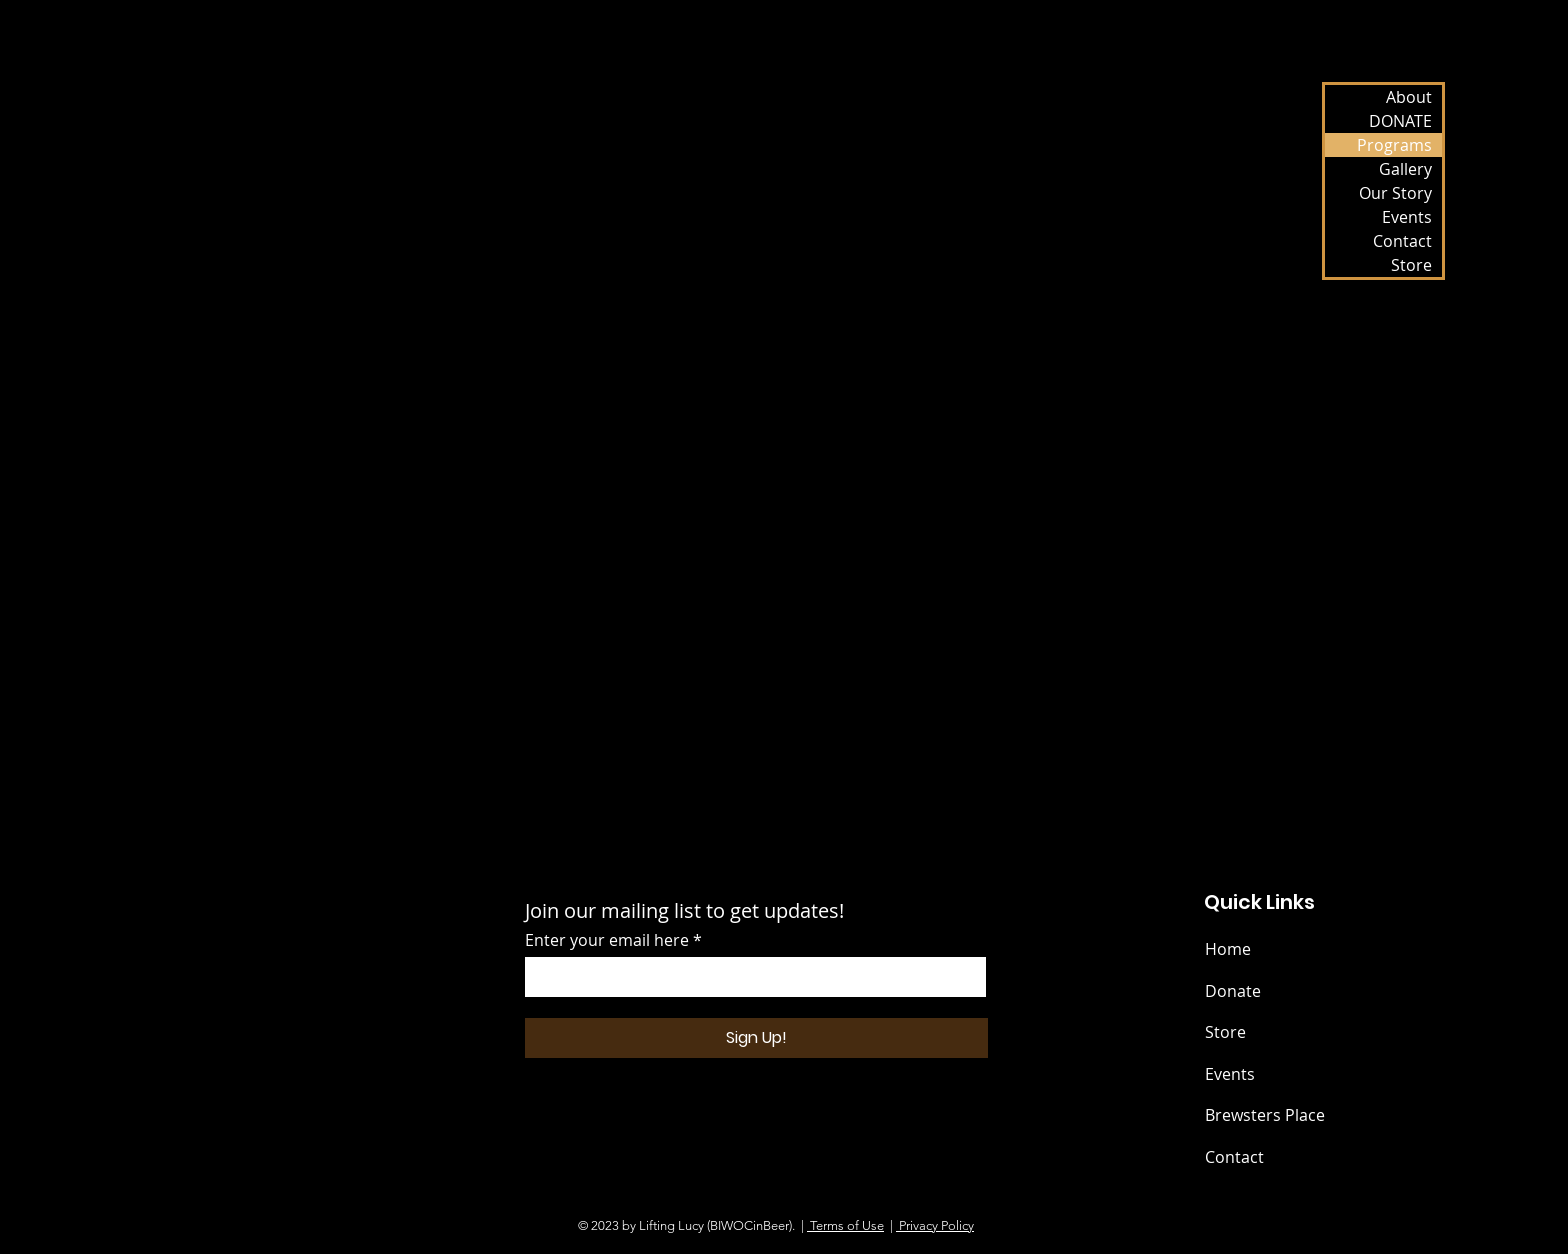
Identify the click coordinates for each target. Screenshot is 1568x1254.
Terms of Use (845, 1225)
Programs (1394, 145)
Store (1411, 265)
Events (1407, 217)
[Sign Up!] (756, 1038)
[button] (772, 370)
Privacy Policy (935, 1225)
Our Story (1395, 193)
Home (1228, 949)
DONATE (1400, 121)
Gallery (1405, 169)
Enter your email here (607, 940)
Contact (1402, 241)
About (1409, 97)
